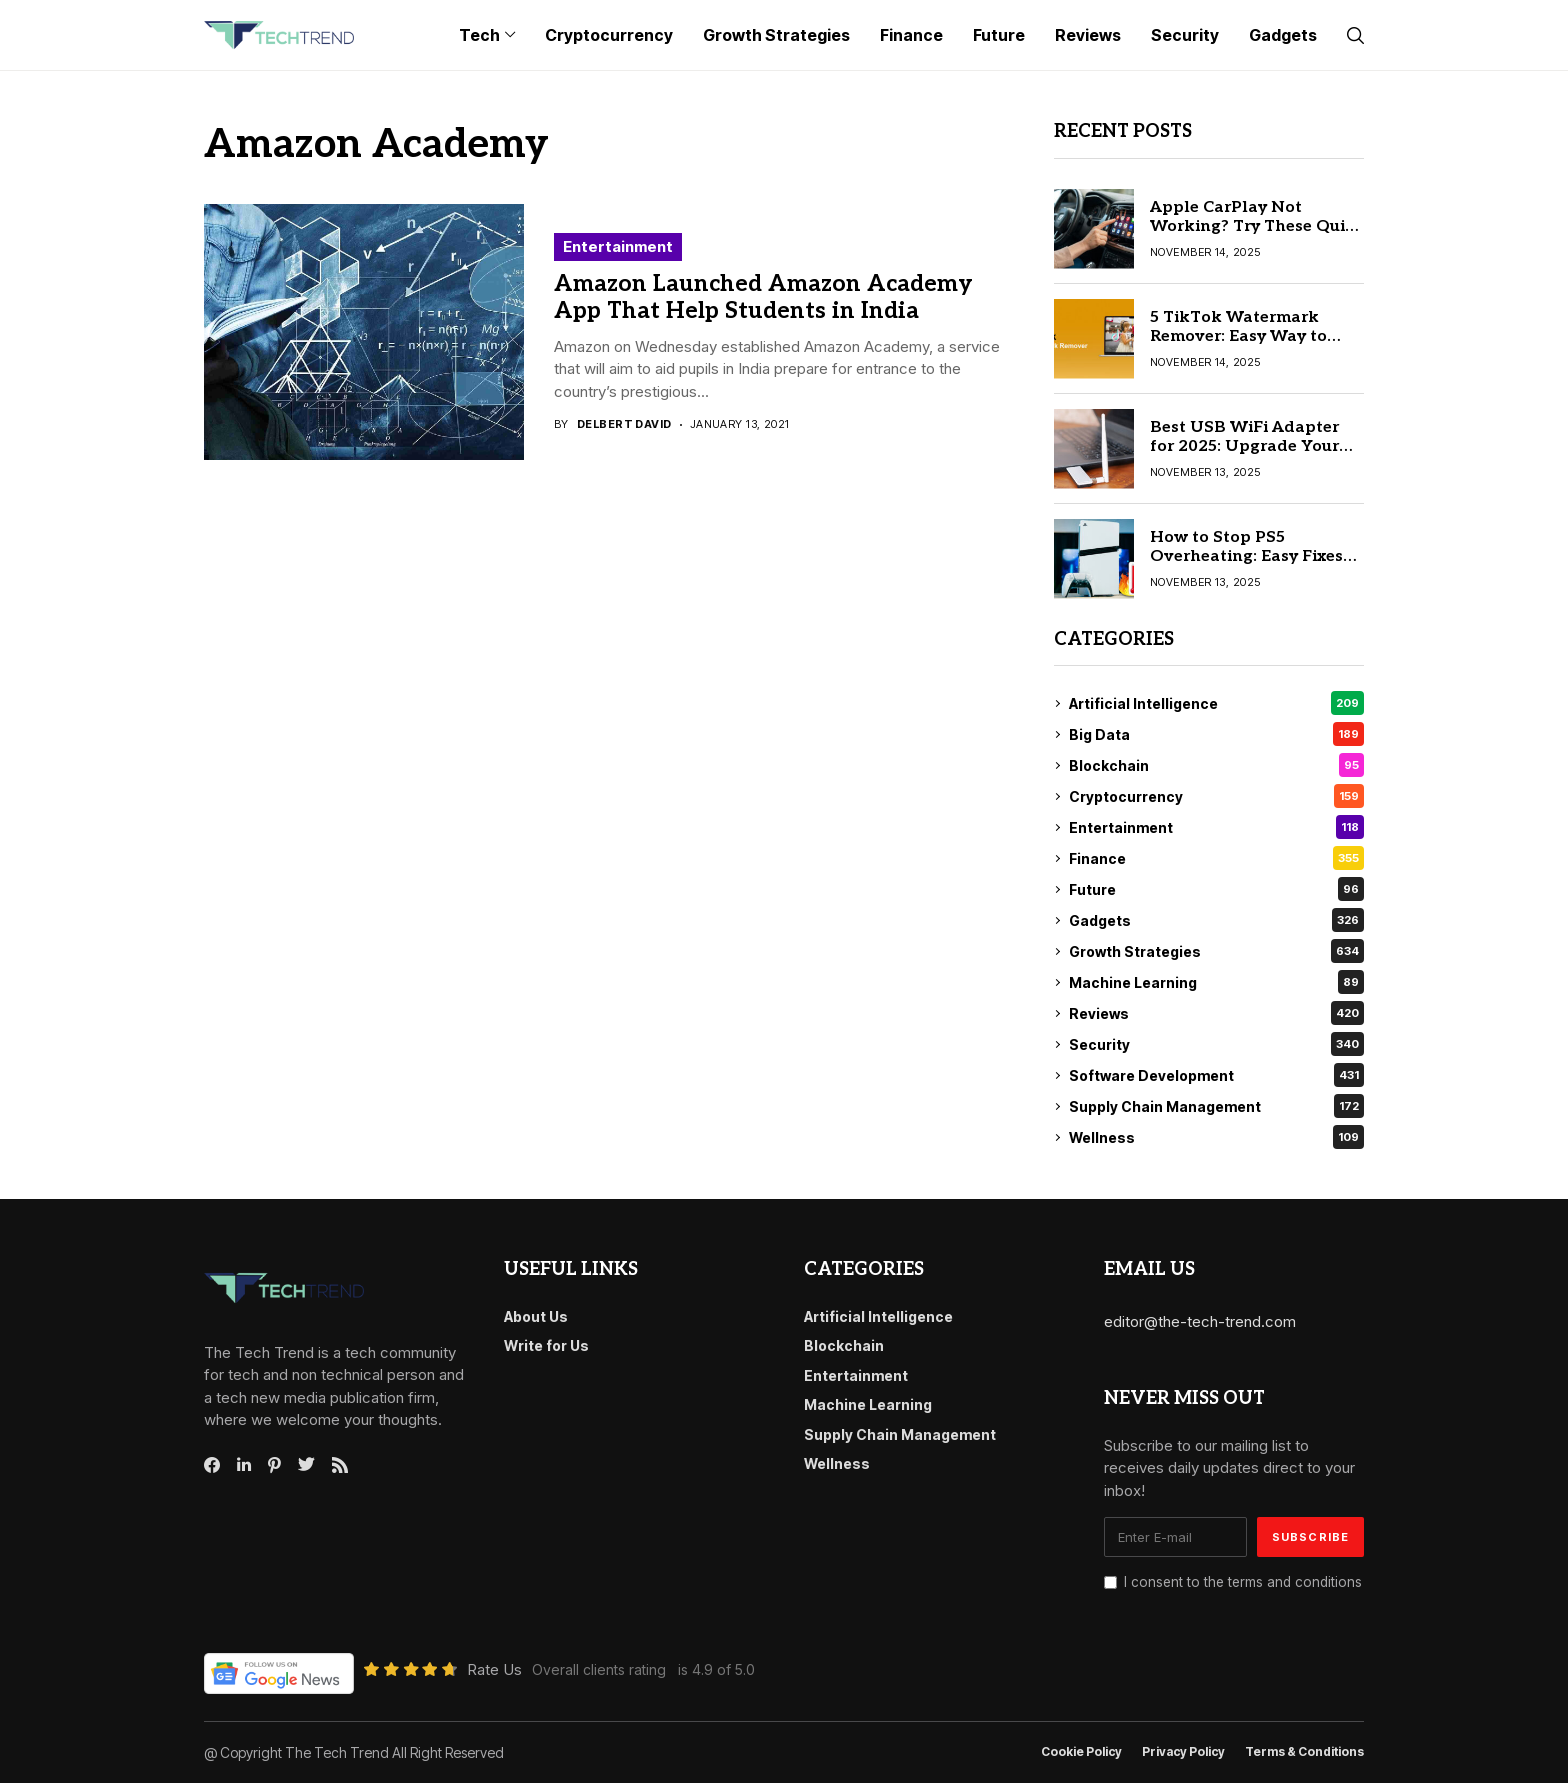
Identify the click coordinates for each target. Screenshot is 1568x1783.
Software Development (1216, 1075)
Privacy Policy (1183, 1752)
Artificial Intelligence (1216, 703)
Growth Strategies (1216, 951)
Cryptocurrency (1216, 796)
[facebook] (212, 1465)
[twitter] (306, 1465)
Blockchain (1216, 765)
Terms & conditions (1304, 1752)
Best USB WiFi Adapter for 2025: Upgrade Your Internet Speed (1244, 446)
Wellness (1216, 1137)
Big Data (1216, 734)
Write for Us (546, 1345)
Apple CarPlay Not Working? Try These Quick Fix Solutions (1257, 226)
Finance (1216, 858)
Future (1216, 889)
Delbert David (624, 424)
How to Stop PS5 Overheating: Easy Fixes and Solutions (1246, 556)
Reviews (1216, 1013)
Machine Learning (1216, 982)
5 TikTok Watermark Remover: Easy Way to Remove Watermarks (1238, 336)
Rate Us (494, 1669)
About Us (536, 1316)
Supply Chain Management (1216, 1106)
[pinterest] (274, 1465)
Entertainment (618, 246)
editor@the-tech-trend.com (1200, 1321)
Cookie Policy (1081, 1752)
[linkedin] (244, 1465)
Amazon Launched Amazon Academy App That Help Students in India (763, 298)
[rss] (340, 1465)
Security (1216, 1044)
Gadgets (1216, 920)
